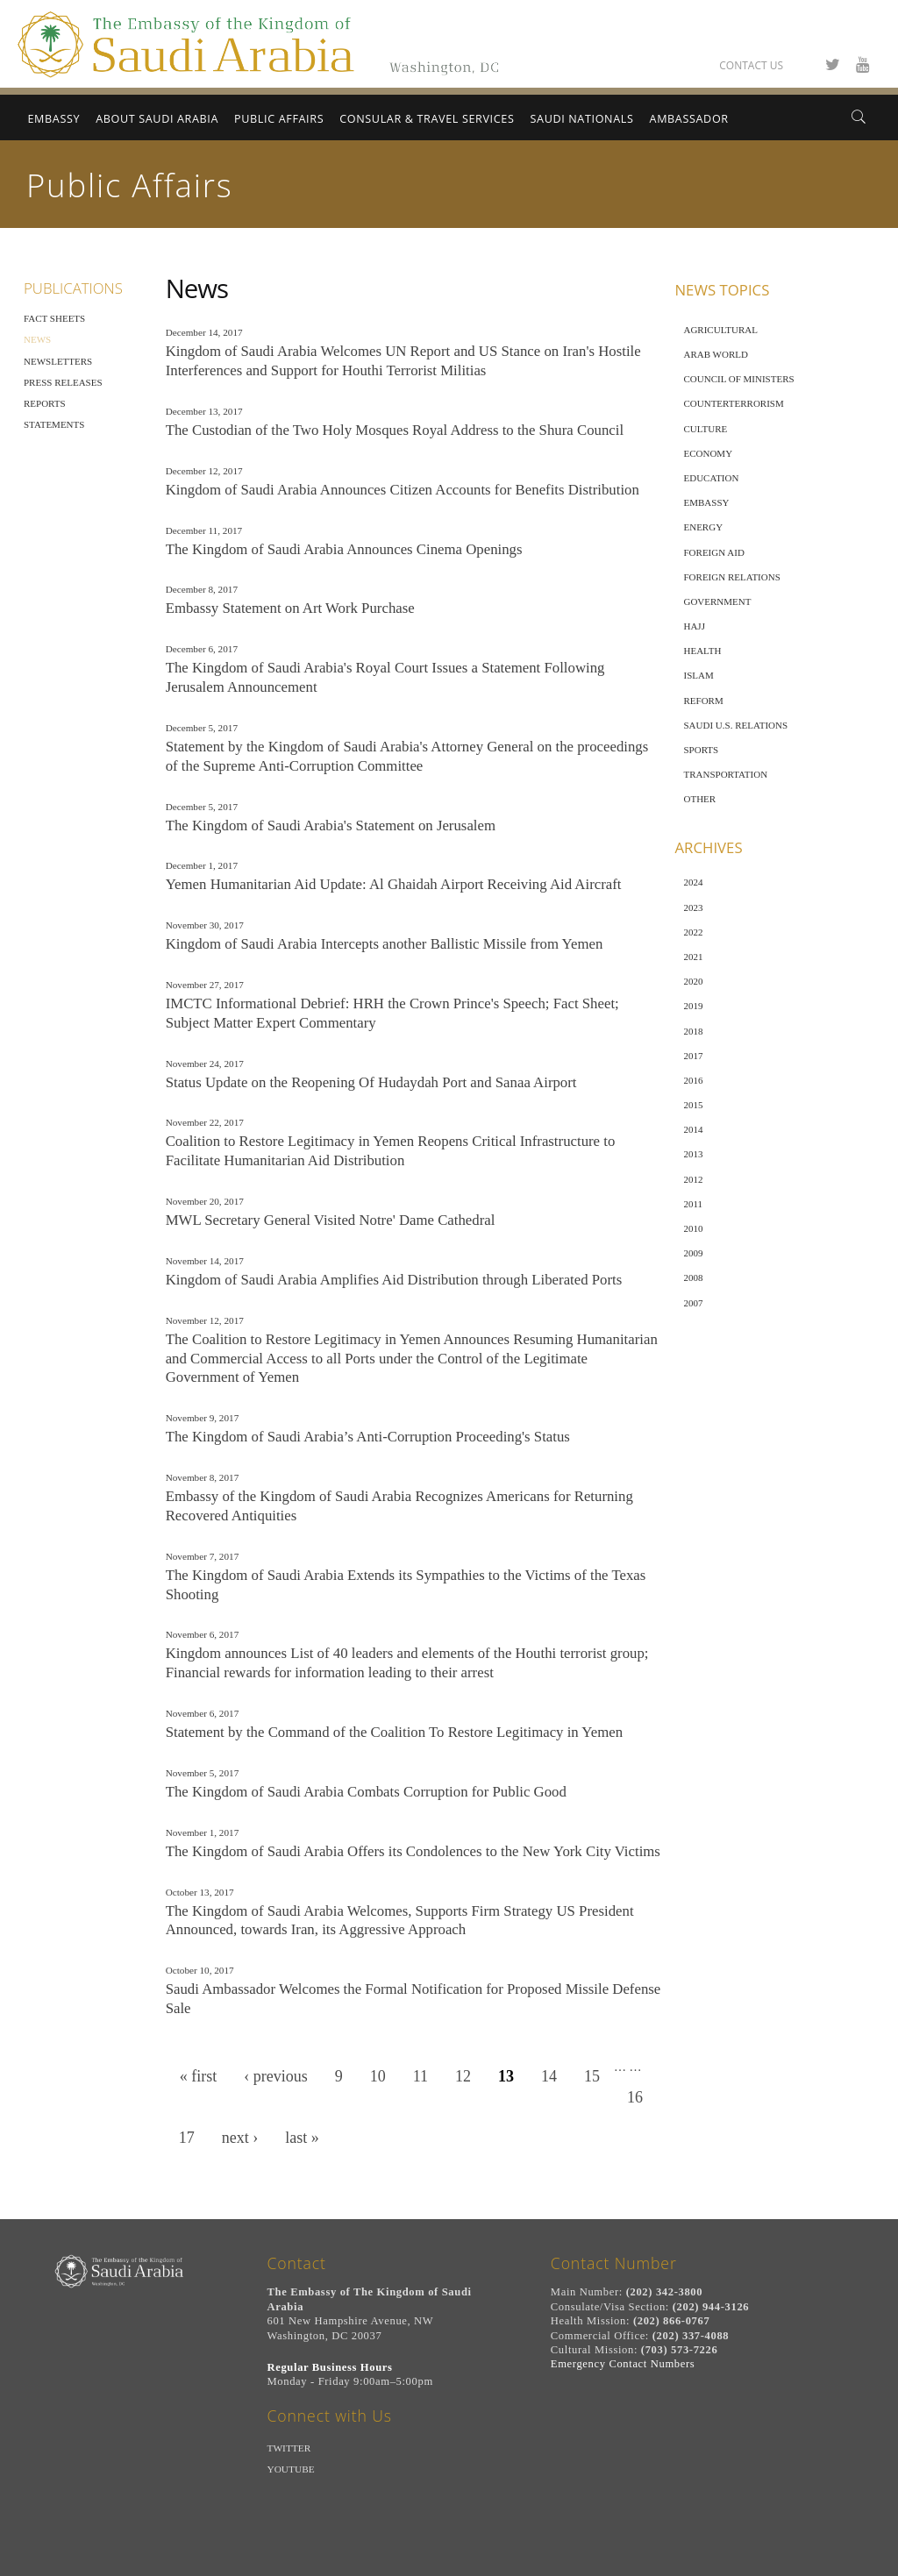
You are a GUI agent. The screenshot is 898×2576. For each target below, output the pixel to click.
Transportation (725, 774)
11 (420, 2076)
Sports (700, 749)
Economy (707, 453)
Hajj (693, 626)
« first (198, 2076)
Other (699, 798)
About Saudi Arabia (157, 118)
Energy (703, 527)
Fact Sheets (54, 318)
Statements (54, 424)
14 (549, 2076)
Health (702, 650)
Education (710, 478)
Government (717, 601)
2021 (692, 956)
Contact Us (751, 65)
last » (302, 2137)
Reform (703, 700)
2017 (692, 1055)
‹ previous (275, 2076)
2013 (692, 1154)
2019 (692, 1005)
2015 (692, 1104)
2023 (692, 907)
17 (187, 2137)
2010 (692, 1228)
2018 (692, 1031)
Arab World (715, 354)
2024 (692, 882)
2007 (692, 1303)
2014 (692, 1129)
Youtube (291, 2469)
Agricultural (720, 329)
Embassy (53, 118)
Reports (45, 403)
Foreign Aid (713, 552)
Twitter (289, 2448)
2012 (692, 1179)
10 (378, 2076)
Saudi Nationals (582, 118)
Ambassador (689, 118)
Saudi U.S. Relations (735, 725)
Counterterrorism (733, 403)
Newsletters (58, 361)
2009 (692, 1253)
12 (463, 2076)
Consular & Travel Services (426, 118)
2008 (692, 1277)
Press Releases (63, 382)
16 (635, 2097)
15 (592, 2076)
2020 (692, 981)
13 (506, 2076)
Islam (698, 675)
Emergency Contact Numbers (623, 2364)
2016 (692, 1080)
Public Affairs (279, 118)
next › (240, 2137)
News (37, 339)
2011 (692, 1204)
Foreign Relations (731, 577)
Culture (705, 428)
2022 (692, 932)
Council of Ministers (738, 379)
